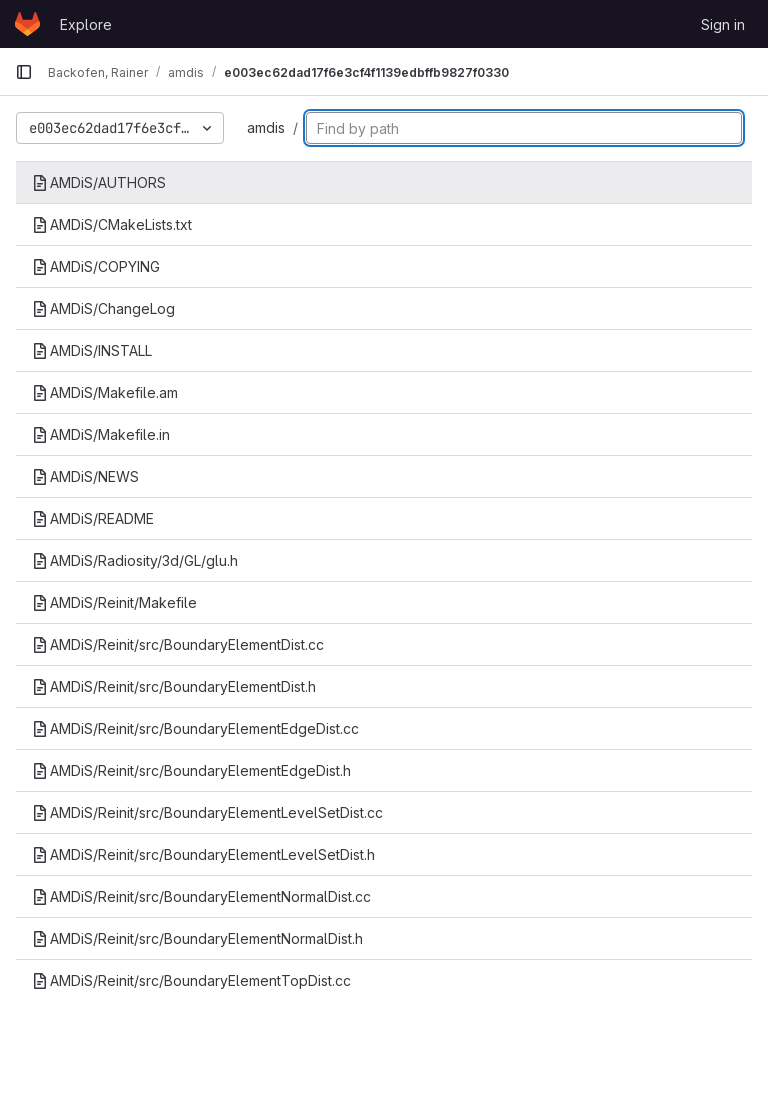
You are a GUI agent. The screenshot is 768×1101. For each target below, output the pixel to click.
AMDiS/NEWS (85, 476)
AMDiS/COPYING (96, 266)
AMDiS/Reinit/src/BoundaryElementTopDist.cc (191, 980)
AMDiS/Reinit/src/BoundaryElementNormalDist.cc (201, 896)
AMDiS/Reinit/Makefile (114, 602)
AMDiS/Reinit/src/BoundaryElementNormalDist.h (197, 938)
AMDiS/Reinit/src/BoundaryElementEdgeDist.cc (195, 728)
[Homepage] (27, 24)
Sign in (723, 24)
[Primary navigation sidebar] (24, 72)
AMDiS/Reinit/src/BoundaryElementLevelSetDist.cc (207, 812)
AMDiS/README (93, 518)
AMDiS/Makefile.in (101, 434)
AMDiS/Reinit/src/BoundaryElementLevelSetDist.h (203, 854)
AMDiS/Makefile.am (105, 392)
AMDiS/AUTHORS (99, 182)
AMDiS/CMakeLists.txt (112, 224)
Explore (86, 24)
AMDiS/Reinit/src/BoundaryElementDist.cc (178, 644)
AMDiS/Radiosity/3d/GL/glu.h (135, 560)
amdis (266, 127)
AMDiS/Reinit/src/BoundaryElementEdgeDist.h (191, 770)
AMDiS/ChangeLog (103, 308)
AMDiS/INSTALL (92, 350)
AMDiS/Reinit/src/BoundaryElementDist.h (174, 686)
